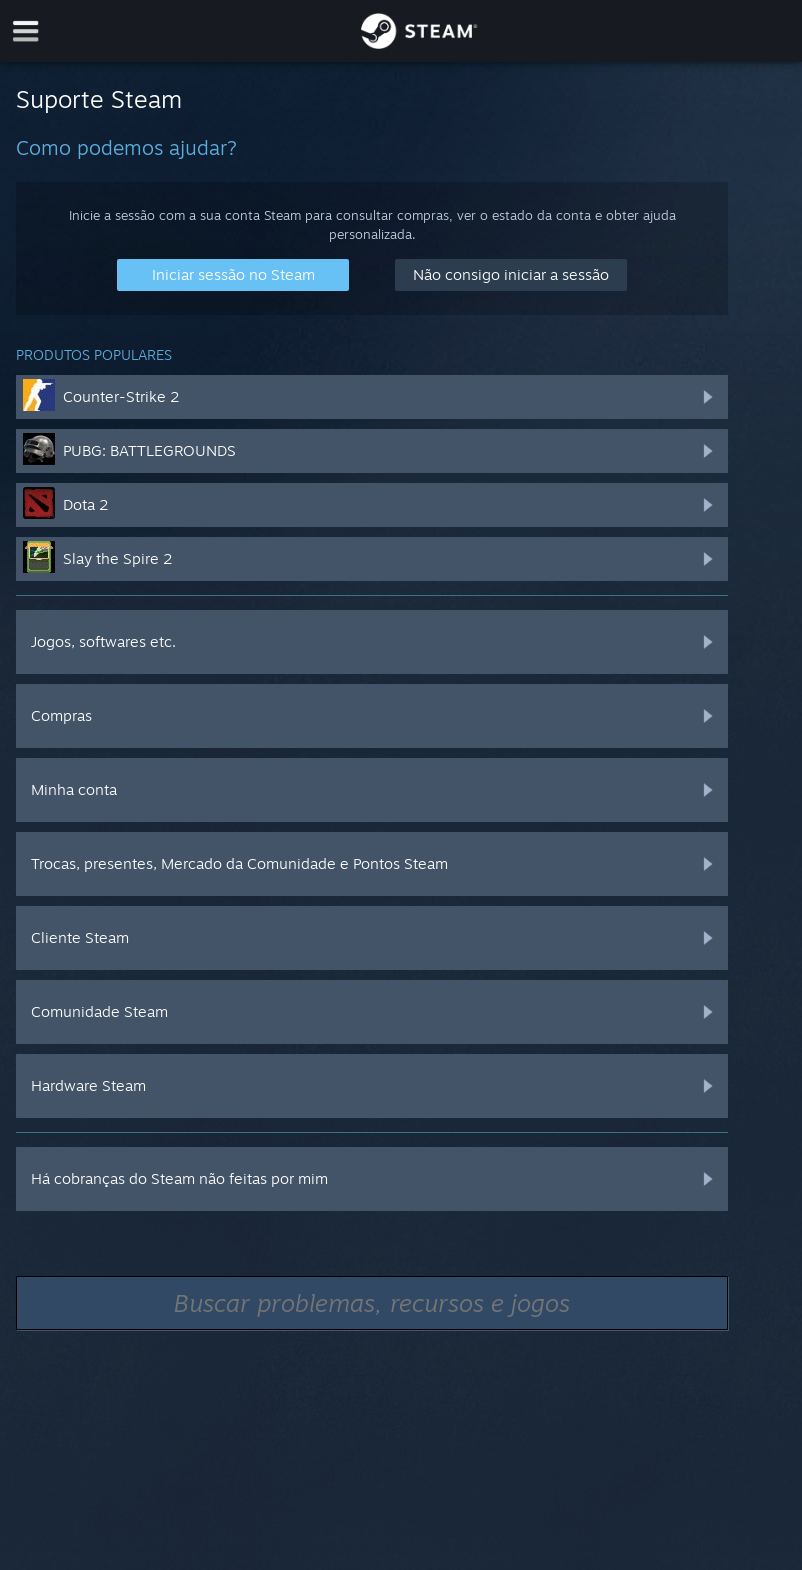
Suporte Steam (99, 99)
